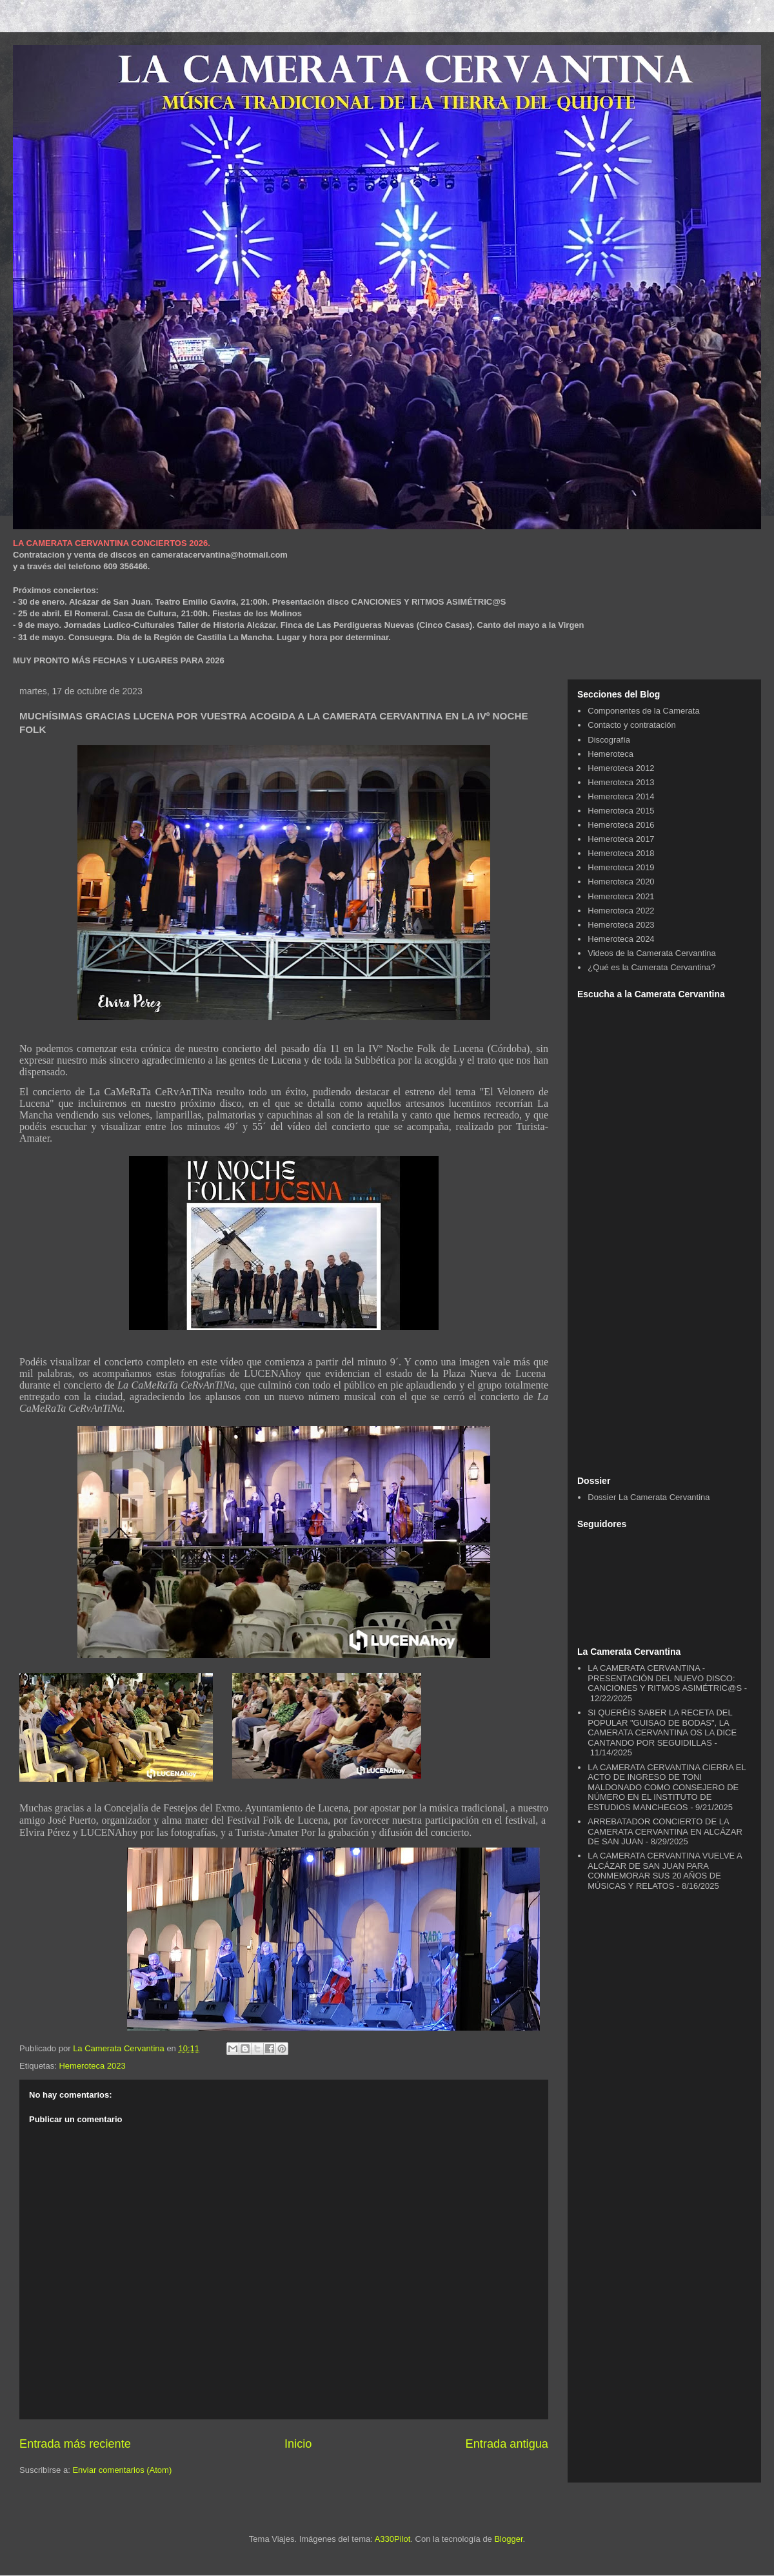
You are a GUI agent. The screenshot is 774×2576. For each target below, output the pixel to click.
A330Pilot (393, 2539)
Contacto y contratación (632, 725)
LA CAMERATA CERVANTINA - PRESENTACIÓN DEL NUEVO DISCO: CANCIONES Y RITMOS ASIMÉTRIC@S (665, 1678)
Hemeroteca (610, 754)
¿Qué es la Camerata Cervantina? (651, 967)
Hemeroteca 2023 (92, 2066)
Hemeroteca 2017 (621, 839)
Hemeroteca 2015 (621, 810)
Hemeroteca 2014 (621, 796)
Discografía (609, 740)
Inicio (298, 2443)
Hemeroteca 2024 (621, 939)
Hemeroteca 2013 (621, 782)
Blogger (508, 2539)
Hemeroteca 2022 (621, 910)
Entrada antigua (507, 2443)
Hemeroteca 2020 (621, 881)
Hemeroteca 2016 (621, 825)
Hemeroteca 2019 (621, 867)
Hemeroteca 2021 (621, 896)
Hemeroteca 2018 (621, 853)
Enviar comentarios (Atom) (122, 2470)
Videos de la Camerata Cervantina (652, 953)
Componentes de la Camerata (643, 711)
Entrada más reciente (75, 2443)
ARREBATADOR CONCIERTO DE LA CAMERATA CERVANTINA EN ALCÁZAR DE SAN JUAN (665, 1831)
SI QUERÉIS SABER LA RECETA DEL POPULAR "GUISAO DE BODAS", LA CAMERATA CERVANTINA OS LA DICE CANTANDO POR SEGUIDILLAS (662, 1728)
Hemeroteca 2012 (621, 768)
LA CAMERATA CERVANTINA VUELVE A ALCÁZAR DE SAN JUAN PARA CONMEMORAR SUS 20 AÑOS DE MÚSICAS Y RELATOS (665, 1871)
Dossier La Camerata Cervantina (649, 1497)
